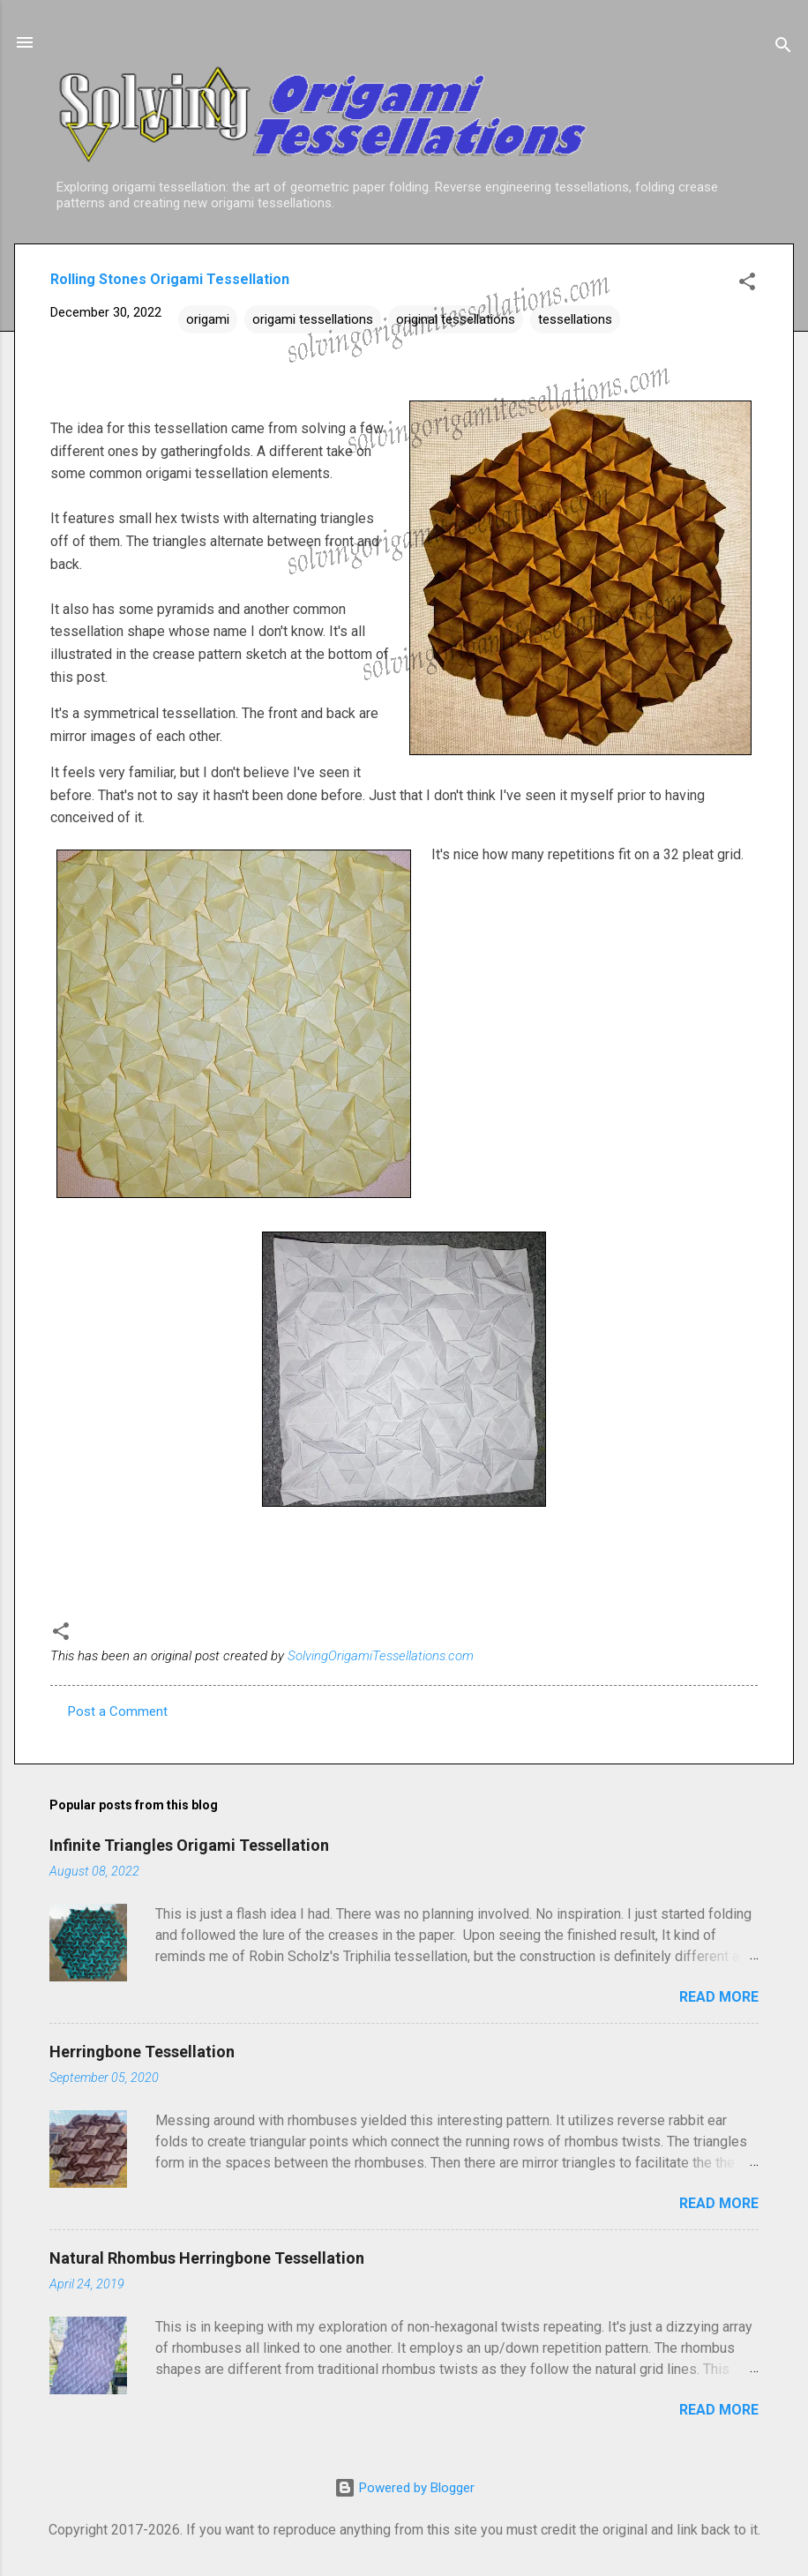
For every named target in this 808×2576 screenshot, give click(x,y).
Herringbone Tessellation (142, 2051)
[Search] (783, 48)
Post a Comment (118, 1711)
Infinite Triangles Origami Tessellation (189, 1845)
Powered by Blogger (404, 2488)
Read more (719, 1996)
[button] (747, 284)
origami (207, 319)
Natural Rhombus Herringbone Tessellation (206, 2258)
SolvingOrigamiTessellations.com (381, 1656)
